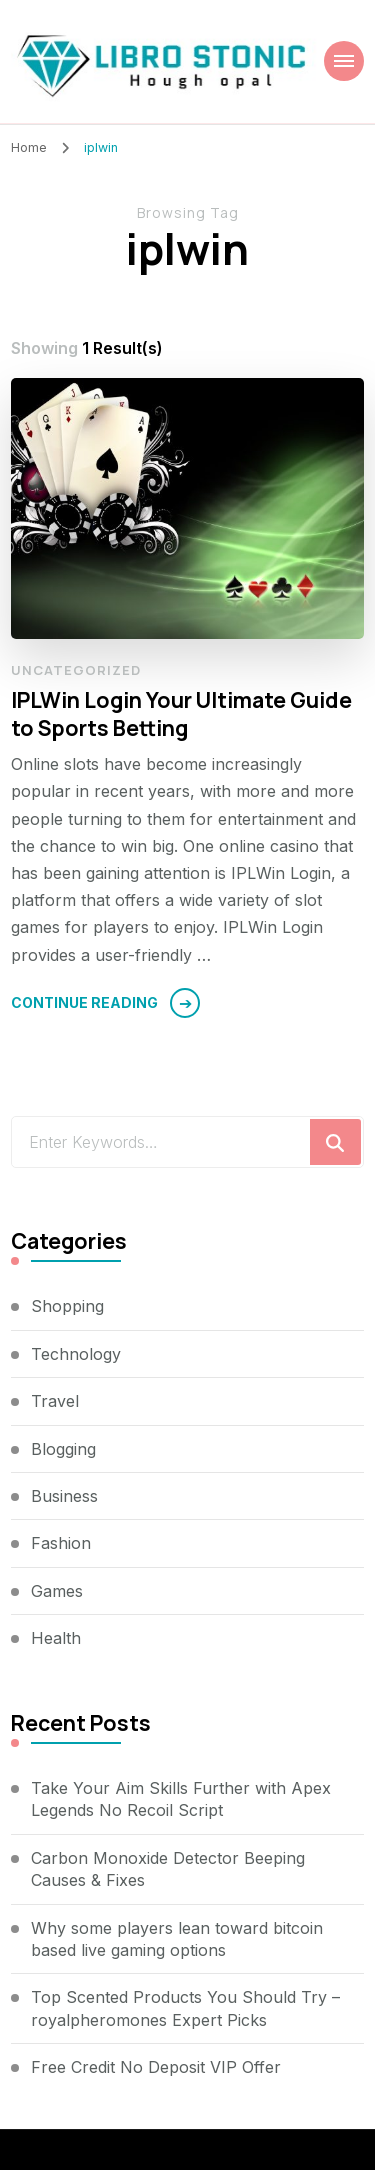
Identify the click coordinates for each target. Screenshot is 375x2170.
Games (57, 1591)
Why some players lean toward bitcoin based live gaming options (177, 1939)
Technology (76, 1354)
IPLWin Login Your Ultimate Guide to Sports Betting (181, 713)
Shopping (67, 1306)
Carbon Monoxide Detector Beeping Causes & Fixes (168, 1869)
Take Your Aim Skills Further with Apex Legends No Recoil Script (181, 1799)
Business (64, 1496)
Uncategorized (76, 670)
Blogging (63, 1449)
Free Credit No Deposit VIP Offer (156, 2067)
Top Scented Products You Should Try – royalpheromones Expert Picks (185, 2008)
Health (56, 1638)
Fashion (61, 1543)
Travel (55, 1401)
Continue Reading (84, 1002)
